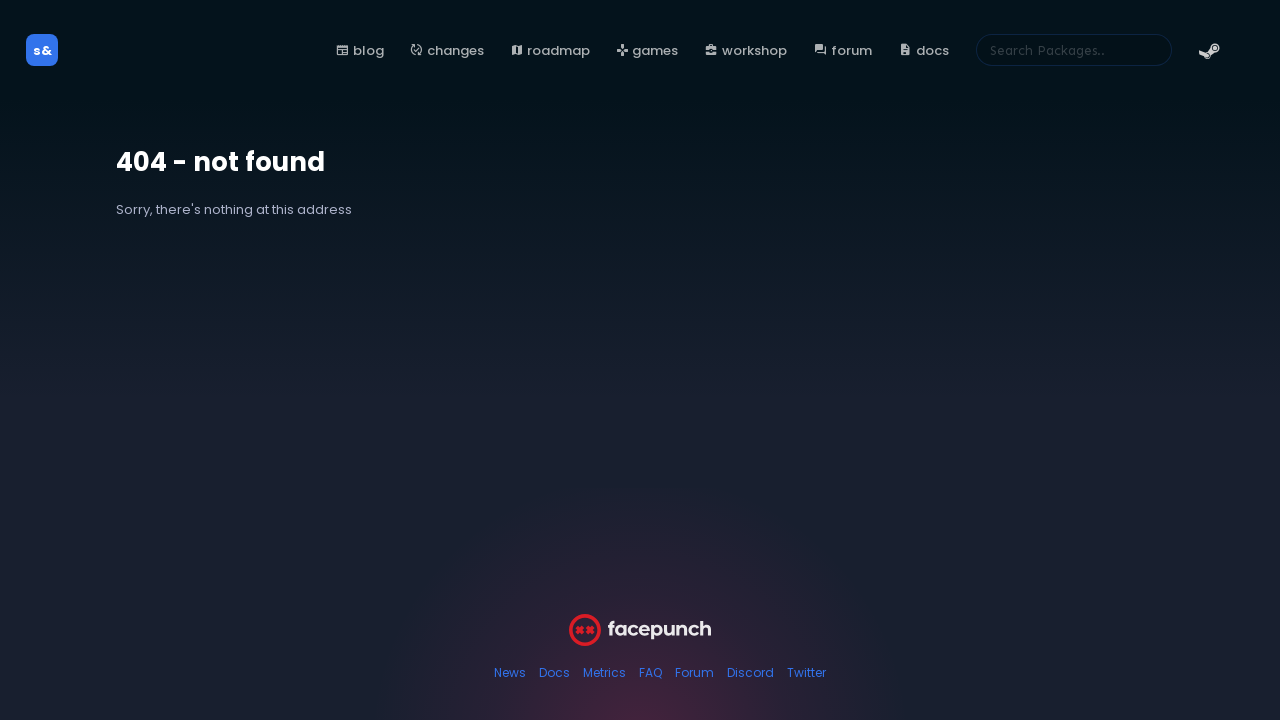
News (510, 672)
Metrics (604, 672)
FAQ (650, 672)
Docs (554, 672)
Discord (750, 672)
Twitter (806, 672)
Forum (694, 672)
